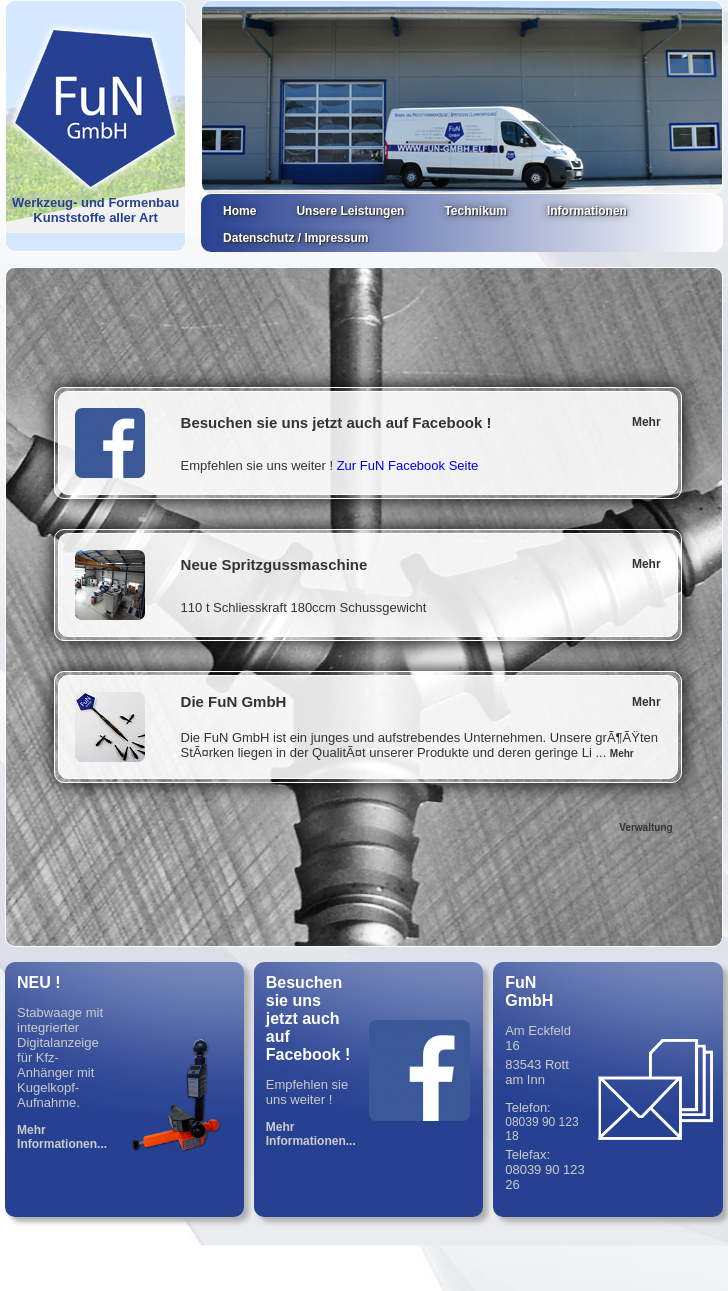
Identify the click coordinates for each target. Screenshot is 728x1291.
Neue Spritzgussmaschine (274, 564)
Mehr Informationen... (62, 1137)
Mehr (646, 422)
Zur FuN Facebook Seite (408, 465)
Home (239, 211)
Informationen (587, 211)
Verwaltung (645, 827)
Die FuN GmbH (234, 701)
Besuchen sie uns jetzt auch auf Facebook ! (336, 422)
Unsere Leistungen (350, 211)
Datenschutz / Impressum (295, 238)
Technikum (475, 211)
